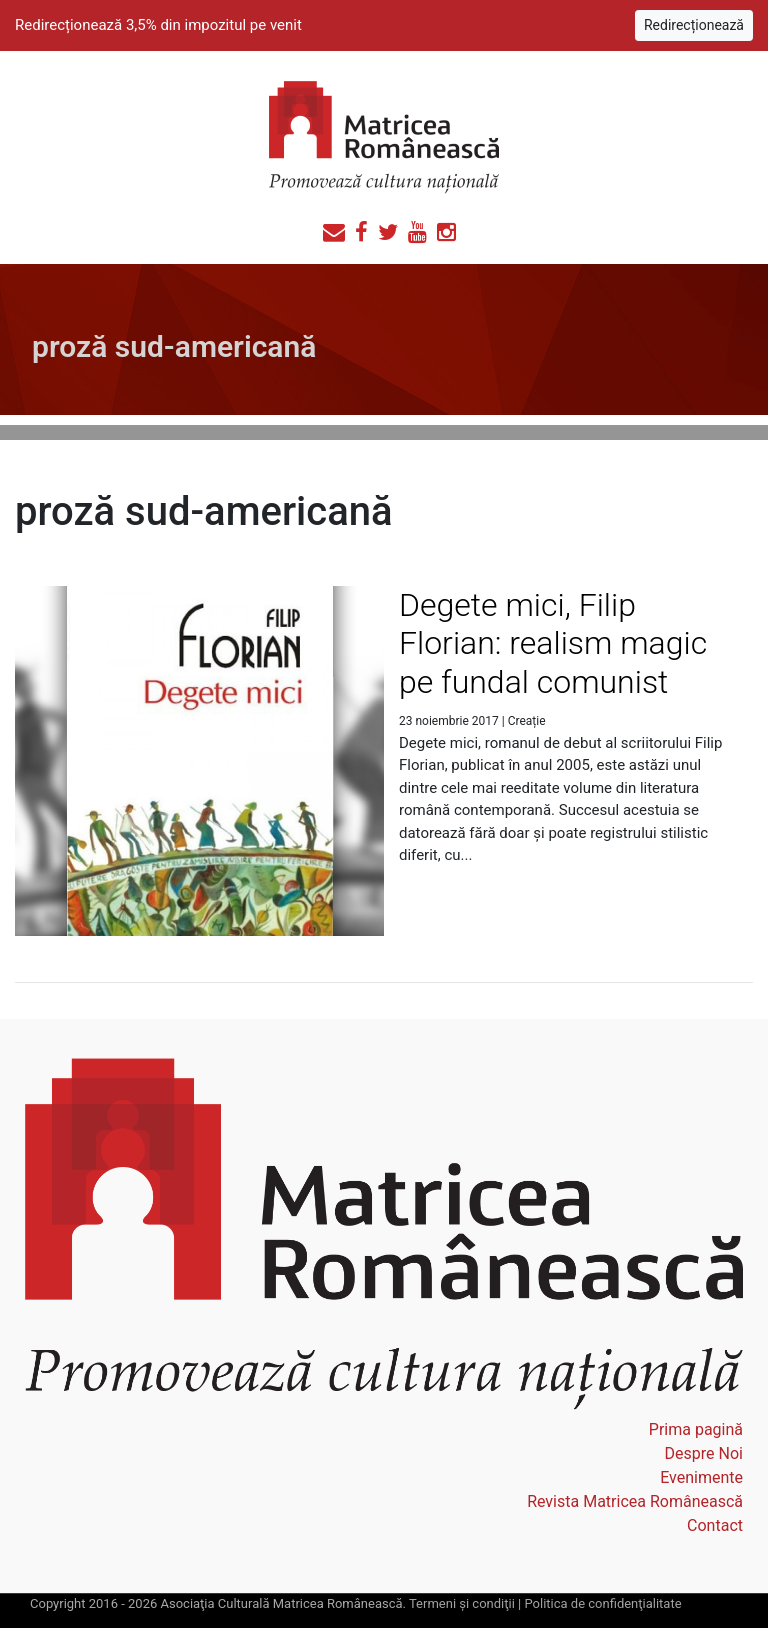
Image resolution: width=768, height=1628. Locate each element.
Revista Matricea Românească (635, 1501)
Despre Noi (704, 1453)
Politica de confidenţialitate (602, 1603)
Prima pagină (696, 1429)
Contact (715, 1525)
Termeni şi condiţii (462, 1603)
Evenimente (701, 1477)
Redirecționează (694, 25)
